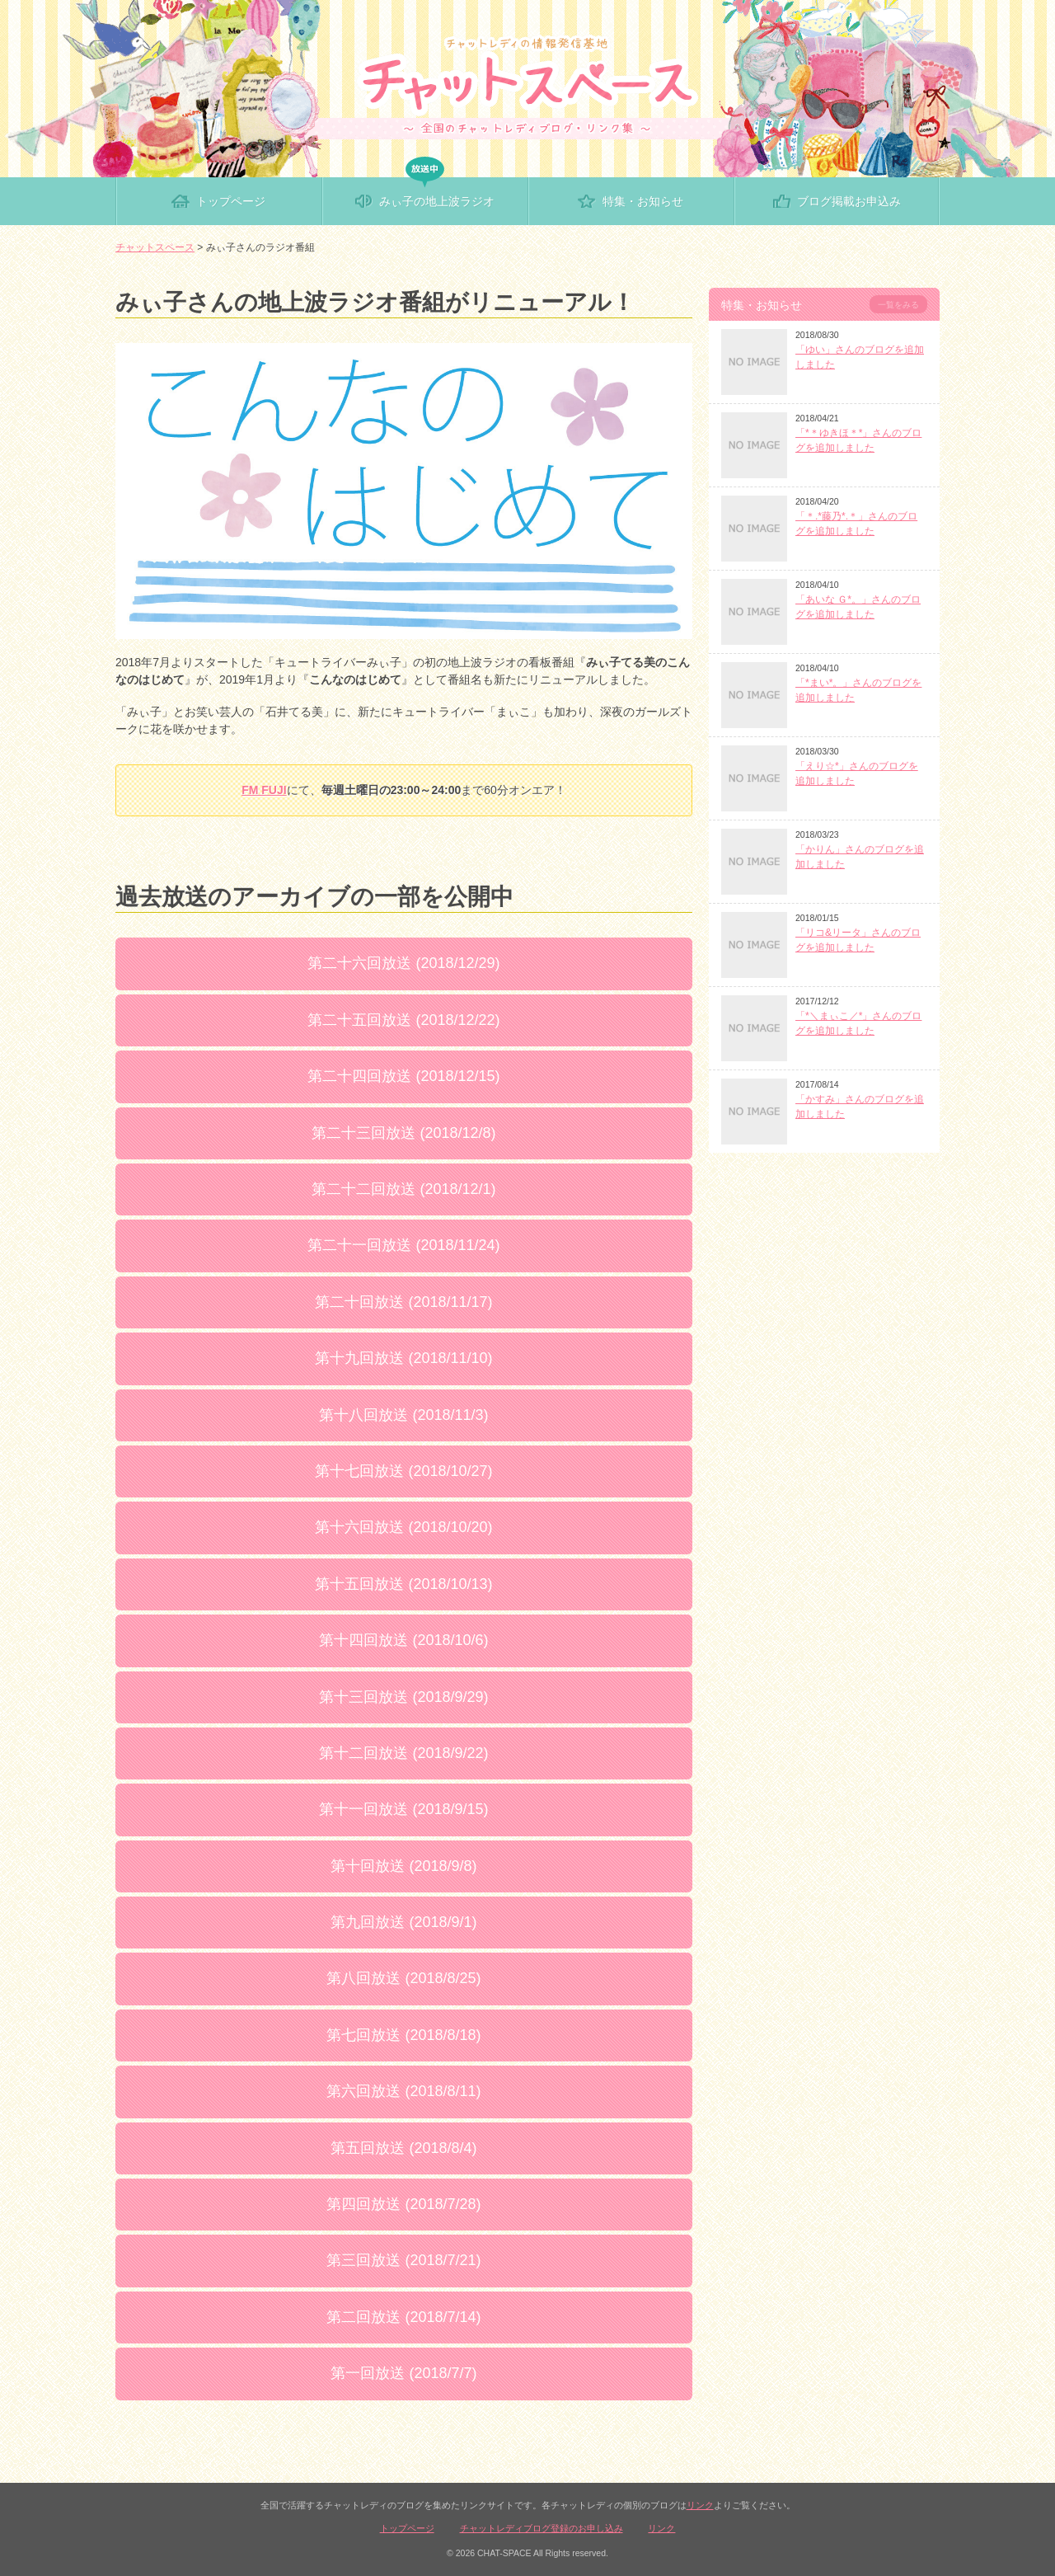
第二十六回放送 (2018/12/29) (403, 963)
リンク (700, 2505)
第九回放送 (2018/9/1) (403, 1922)
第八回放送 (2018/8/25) (403, 1978)
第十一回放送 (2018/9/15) (403, 1809)
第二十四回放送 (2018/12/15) (403, 1076)
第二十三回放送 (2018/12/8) (403, 1133)
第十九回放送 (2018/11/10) (403, 1358)
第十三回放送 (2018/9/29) (403, 1697)
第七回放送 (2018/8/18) (403, 2035)
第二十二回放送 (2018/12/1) (403, 1189)
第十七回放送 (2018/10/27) (403, 1471)
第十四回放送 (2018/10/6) (403, 1640)
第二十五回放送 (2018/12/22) (403, 1020)
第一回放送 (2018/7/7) (403, 2373)
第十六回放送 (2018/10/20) (403, 1527)
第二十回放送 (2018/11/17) (403, 1302)
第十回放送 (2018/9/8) (403, 1866)
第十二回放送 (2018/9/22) (403, 1753)
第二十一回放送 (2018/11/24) (403, 1245)
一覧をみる (898, 304)
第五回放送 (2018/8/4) (403, 2148)
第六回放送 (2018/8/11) (403, 2091)
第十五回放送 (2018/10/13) (403, 1584)
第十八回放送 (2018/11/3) (403, 1415)
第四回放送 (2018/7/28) (403, 2204)
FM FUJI (263, 790)
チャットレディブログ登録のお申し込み (541, 2528)
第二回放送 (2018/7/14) (403, 2317)
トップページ (407, 2528)
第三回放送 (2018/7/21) (403, 2260)
